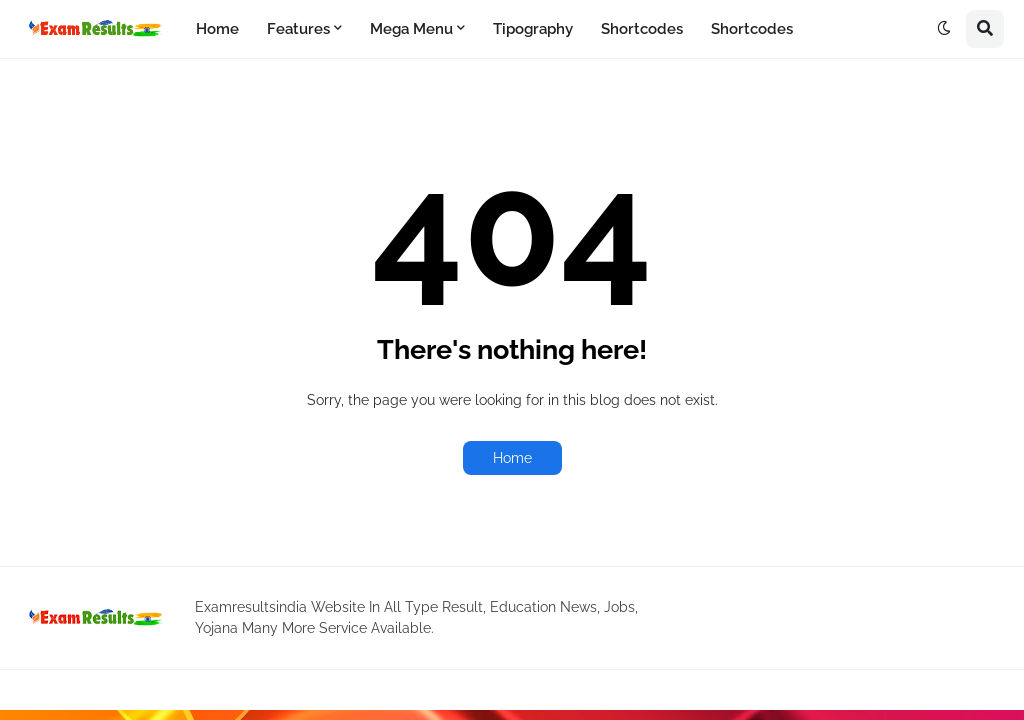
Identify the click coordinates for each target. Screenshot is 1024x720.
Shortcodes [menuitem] (642, 29)
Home (512, 458)
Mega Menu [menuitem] (411, 29)
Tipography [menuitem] (533, 29)
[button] (944, 29)
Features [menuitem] (298, 29)
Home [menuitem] (217, 29)
